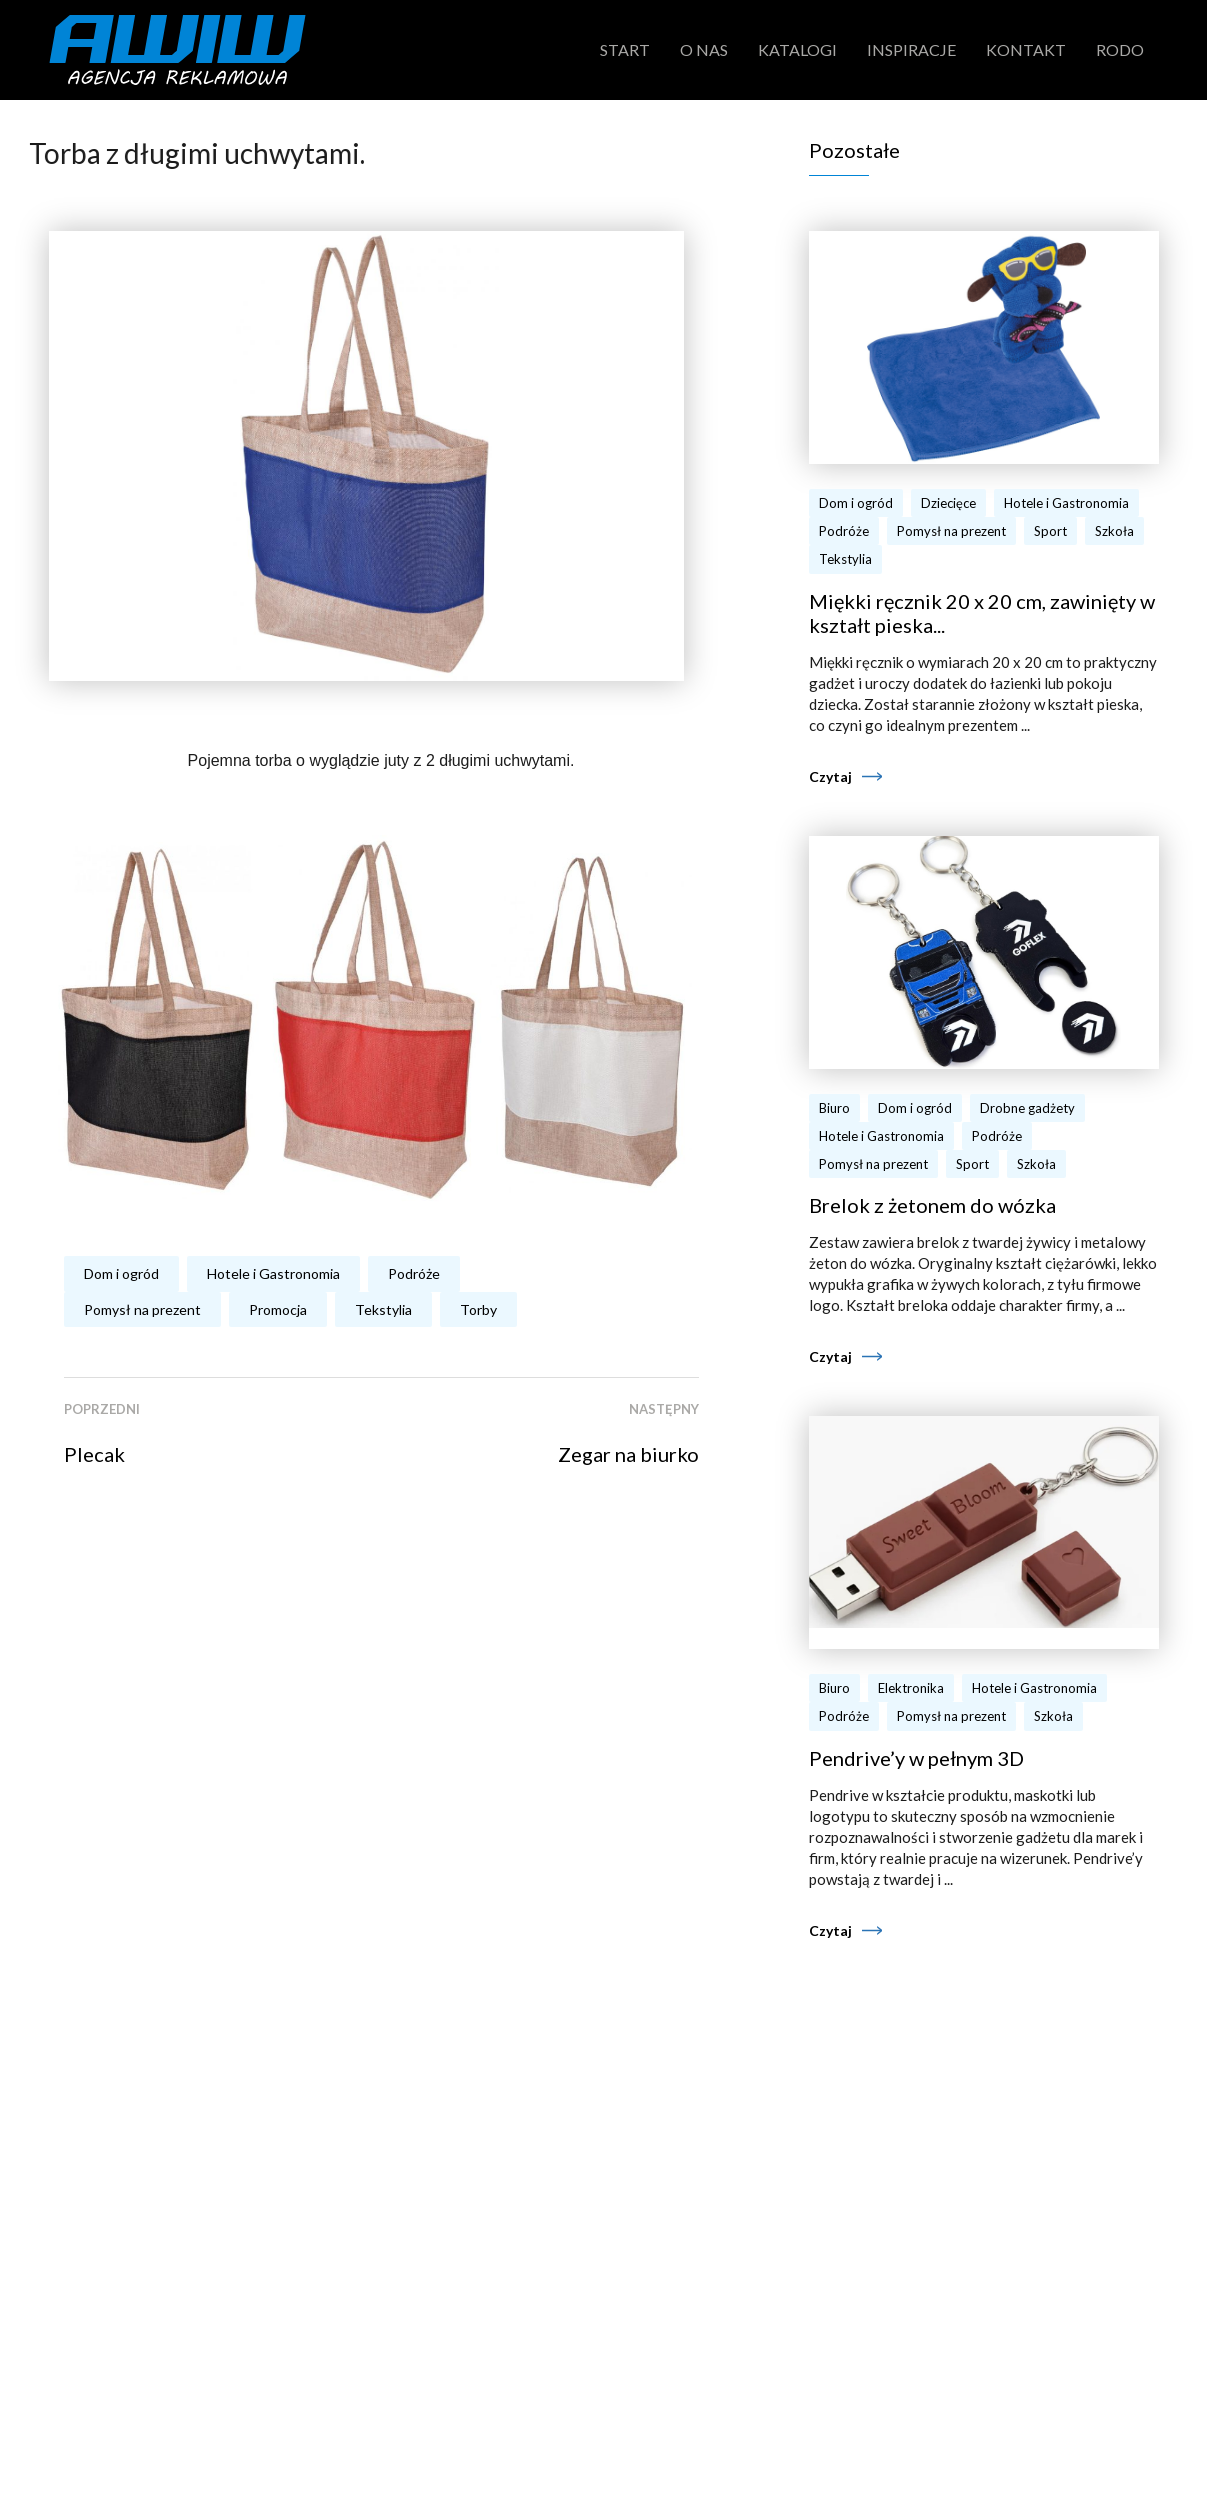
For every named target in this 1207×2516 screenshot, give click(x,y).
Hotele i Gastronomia (273, 1273)
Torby (478, 1309)
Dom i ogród (121, 1273)
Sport (1050, 531)
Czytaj (830, 776)
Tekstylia (383, 1309)
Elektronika (911, 1688)
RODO (1120, 49)
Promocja (278, 1309)
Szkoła (1114, 531)
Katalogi (797, 49)
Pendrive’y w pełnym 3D (916, 1758)
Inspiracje (911, 49)
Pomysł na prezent (142, 1309)
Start (625, 49)
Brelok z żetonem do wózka (932, 1205)
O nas (704, 49)
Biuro (834, 1108)
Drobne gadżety (1027, 1108)
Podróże (414, 1273)
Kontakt (1026, 49)
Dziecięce (948, 503)
